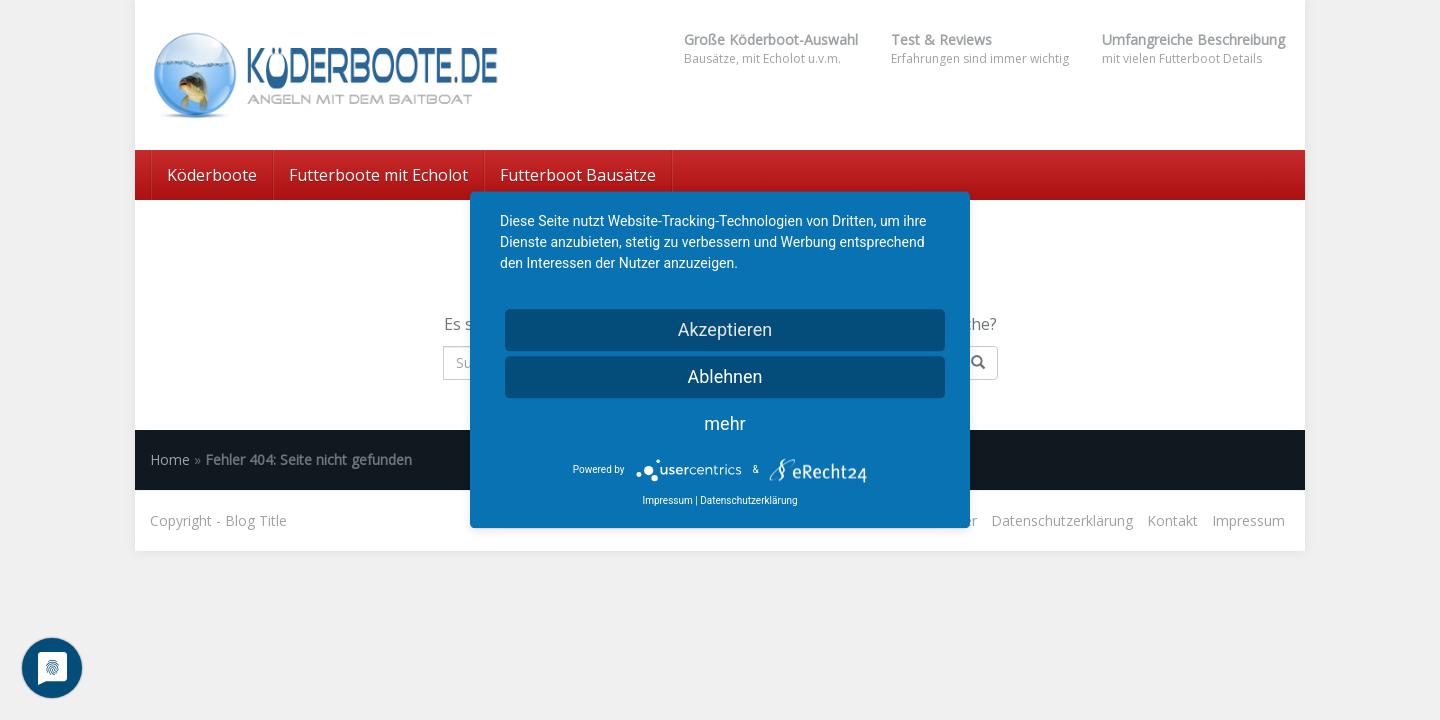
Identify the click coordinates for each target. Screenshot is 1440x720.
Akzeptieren (725, 329)
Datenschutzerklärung (1062, 520)
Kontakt (1172, 520)
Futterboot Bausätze (578, 175)
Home (170, 459)
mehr (724, 423)
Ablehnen (724, 376)
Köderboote (212, 175)
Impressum (1248, 520)
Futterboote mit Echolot (378, 175)
